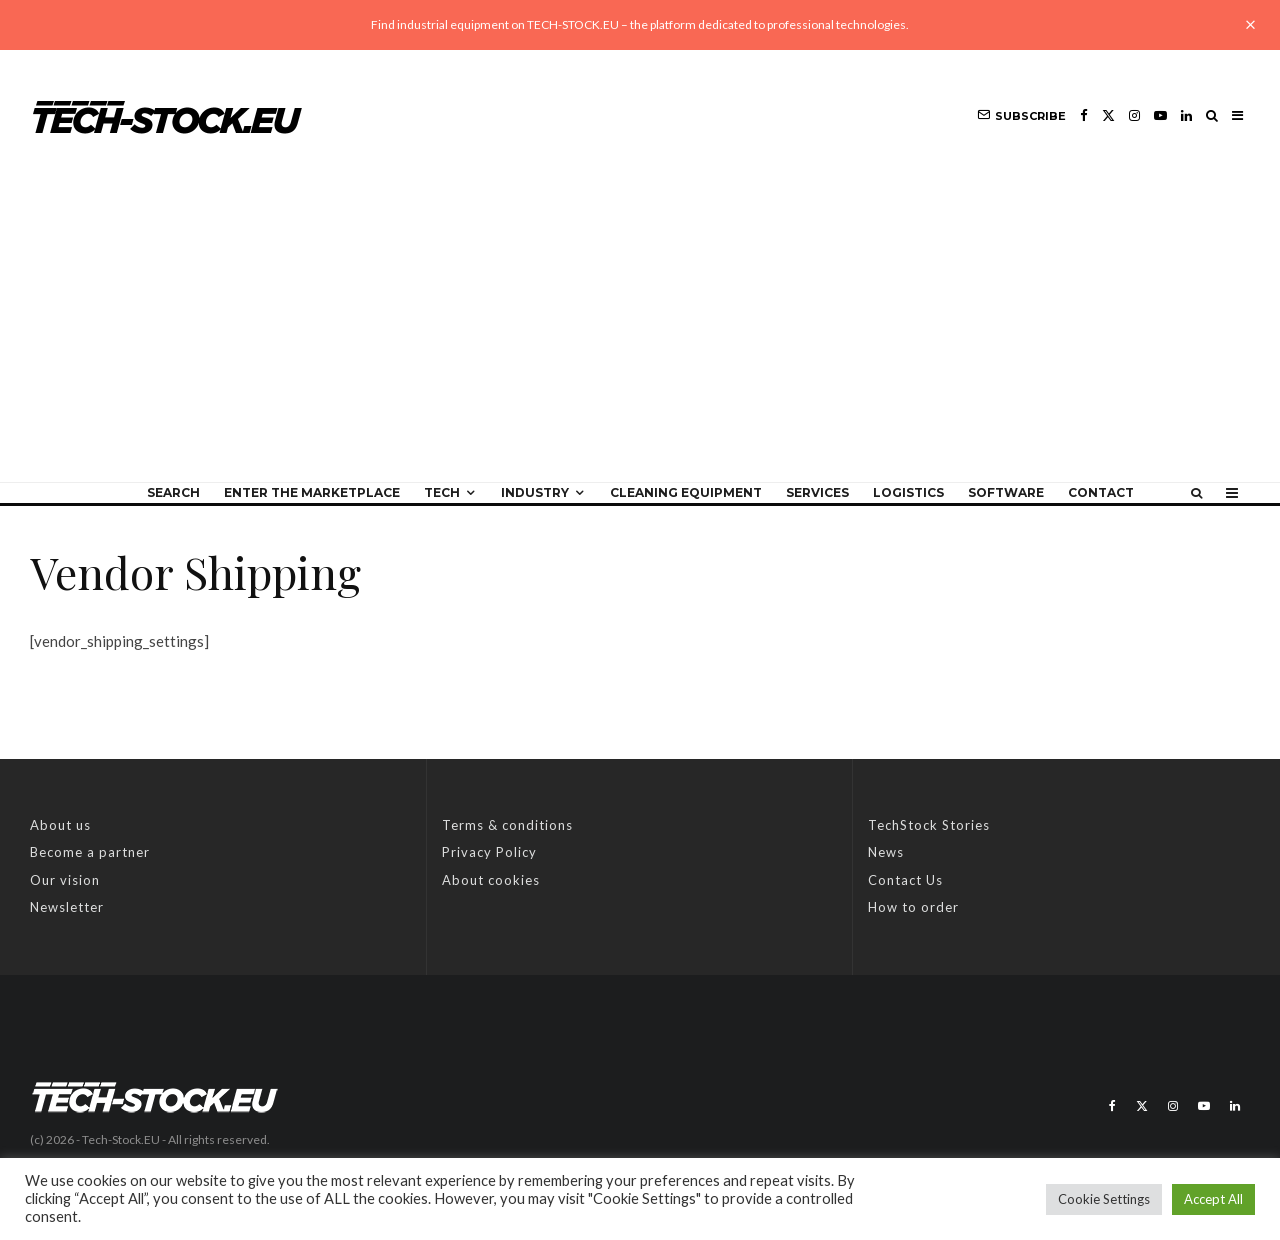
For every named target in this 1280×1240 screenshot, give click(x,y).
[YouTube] (1160, 115)
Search (173, 492)
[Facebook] (1084, 115)
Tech (442, 492)
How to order (913, 907)
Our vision (65, 880)
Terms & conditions (507, 825)
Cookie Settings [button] (1104, 1199)
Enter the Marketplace (312, 492)
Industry (535, 492)
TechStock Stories (929, 825)
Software (1006, 492)
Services (817, 492)
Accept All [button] (1213, 1199)
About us (60, 825)
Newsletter (67, 907)
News (886, 852)
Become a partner (90, 852)
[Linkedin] (1186, 115)
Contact (1101, 492)
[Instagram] (1134, 115)
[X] (1108, 115)
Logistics (908, 492)
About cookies (491, 880)
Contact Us (905, 880)
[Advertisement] (640, 332)
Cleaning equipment (686, 492)
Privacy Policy (489, 852)
